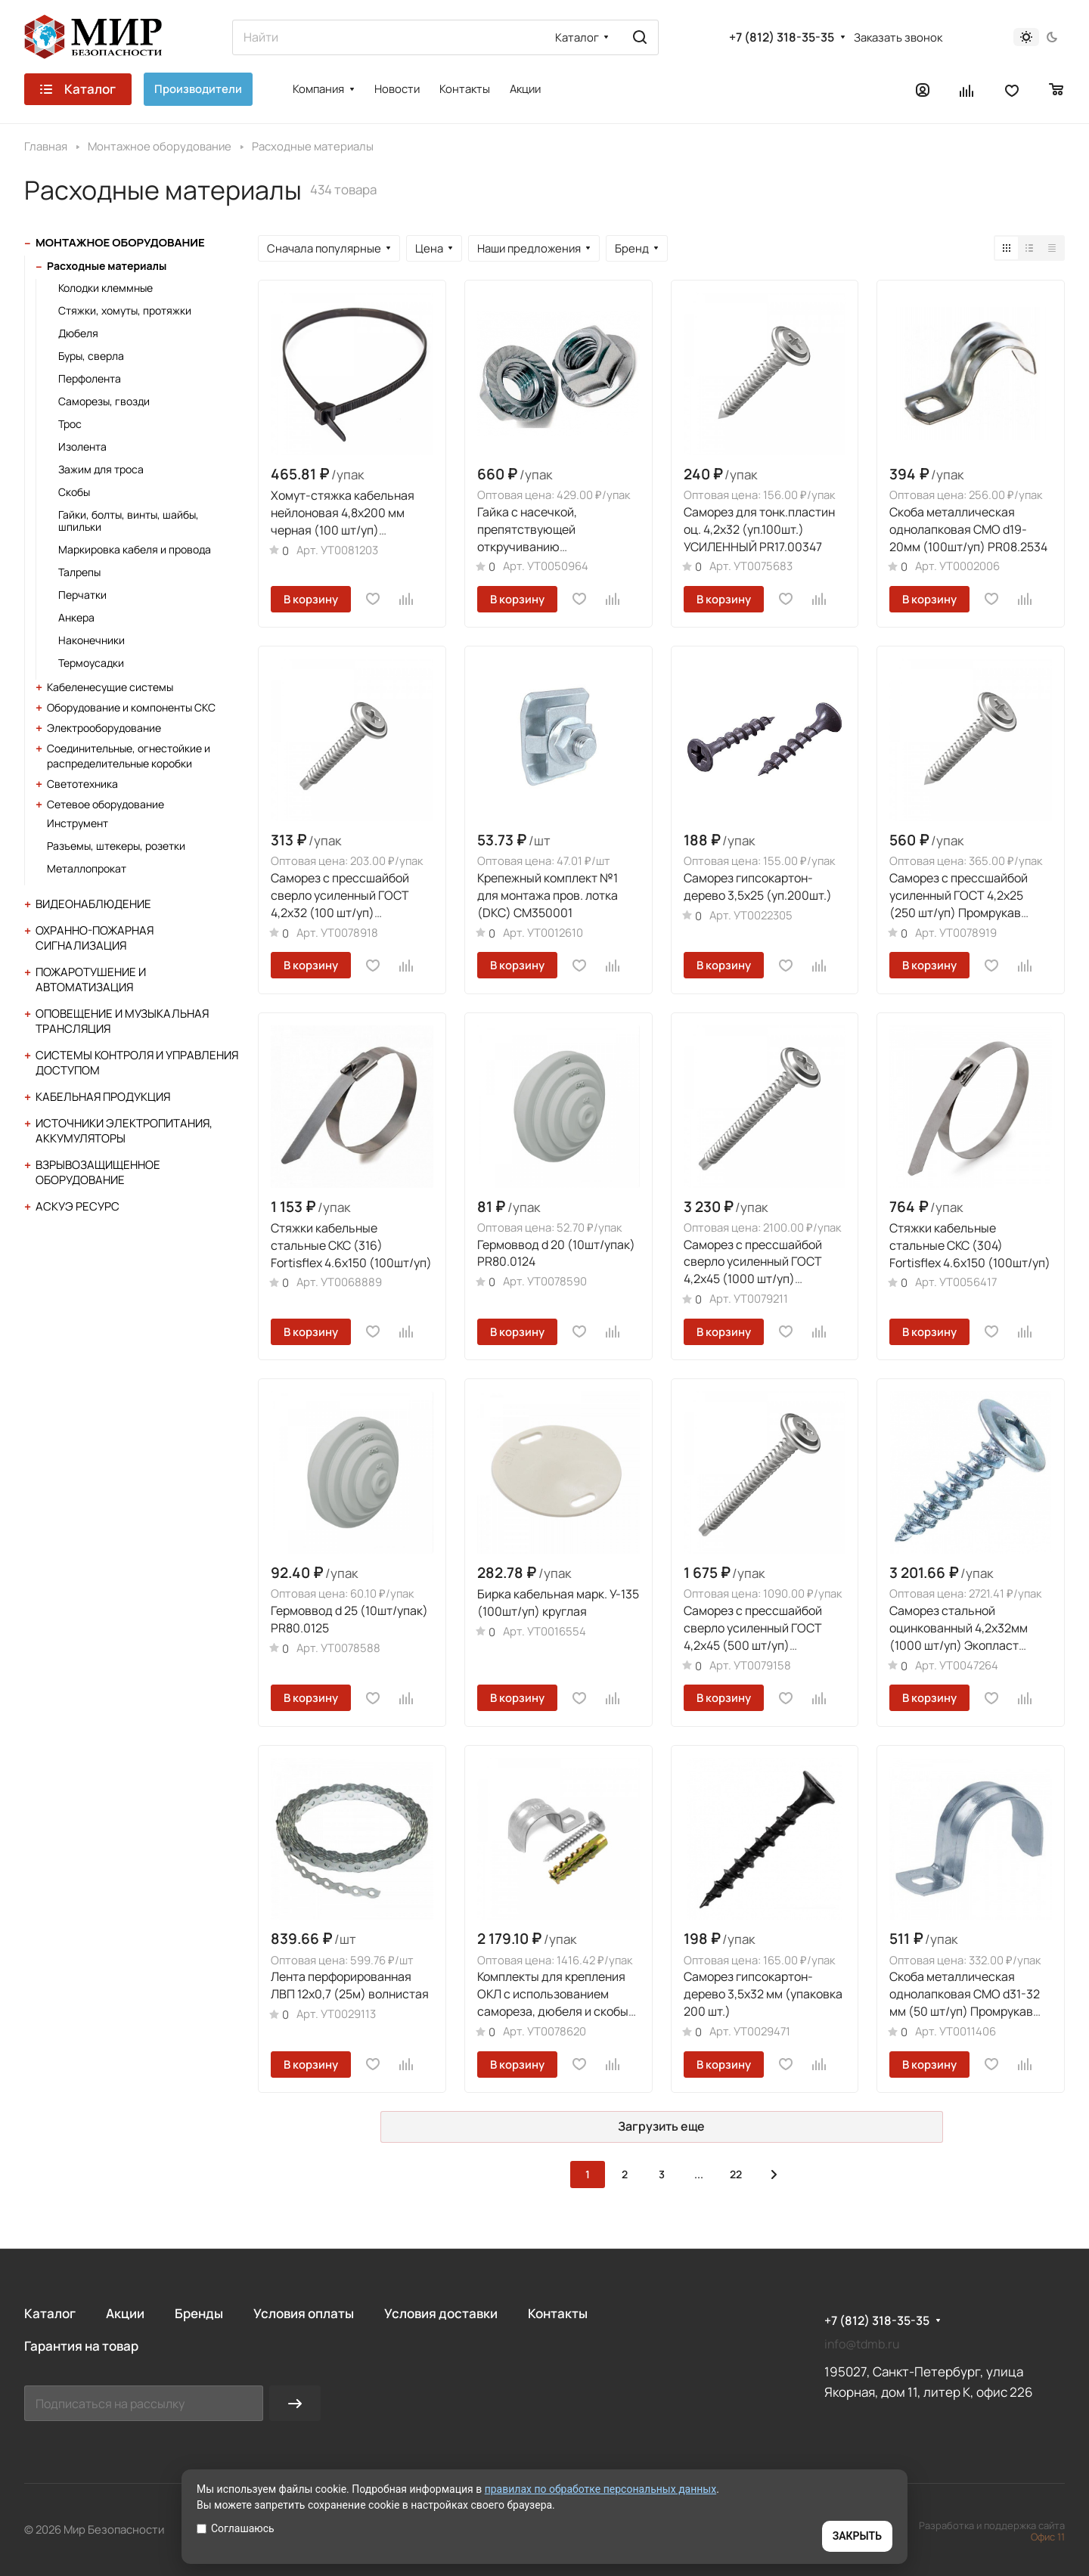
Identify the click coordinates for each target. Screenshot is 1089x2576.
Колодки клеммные (105, 288)
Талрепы (79, 572)
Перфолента (89, 378)
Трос (70, 424)
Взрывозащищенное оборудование (98, 1172)
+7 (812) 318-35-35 (781, 37)
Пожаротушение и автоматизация (91, 979)
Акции (125, 2313)
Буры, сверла (91, 356)
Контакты (558, 2313)
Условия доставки (441, 2313)
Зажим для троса (101, 469)
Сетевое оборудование (105, 804)
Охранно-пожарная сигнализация (95, 937)
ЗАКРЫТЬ (857, 2536)
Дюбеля (78, 333)
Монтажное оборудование (120, 242)
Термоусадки (91, 663)
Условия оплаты (303, 2313)
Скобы (74, 492)
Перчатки (82, 594)
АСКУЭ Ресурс (77, 1206)
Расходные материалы (106, 266)
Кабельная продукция (103, 1097)
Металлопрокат (86, 868)
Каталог (50, 2313)
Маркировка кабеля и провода (134, 549)
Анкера (76, 617)
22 (736, 2174)
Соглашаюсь (236, 2528)
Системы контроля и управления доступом (137, 1062)
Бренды (199, 2313)
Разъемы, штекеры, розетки (116, 846)
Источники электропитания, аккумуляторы (124, 1130)
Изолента (82, 446)
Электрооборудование (104, 728)
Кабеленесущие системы (110, 687)
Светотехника (82, 784)
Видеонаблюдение (93, 904)
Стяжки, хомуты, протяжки (124, 310)
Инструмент (77, 823)
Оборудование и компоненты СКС (131, 707)
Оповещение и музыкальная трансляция (122, 1021)
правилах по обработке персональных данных (601, 2489)
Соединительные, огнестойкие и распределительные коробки (128, 755)
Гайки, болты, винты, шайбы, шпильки (128, 520)
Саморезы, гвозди (104, 401)
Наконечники (91, 640)
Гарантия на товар (81, 2345)
